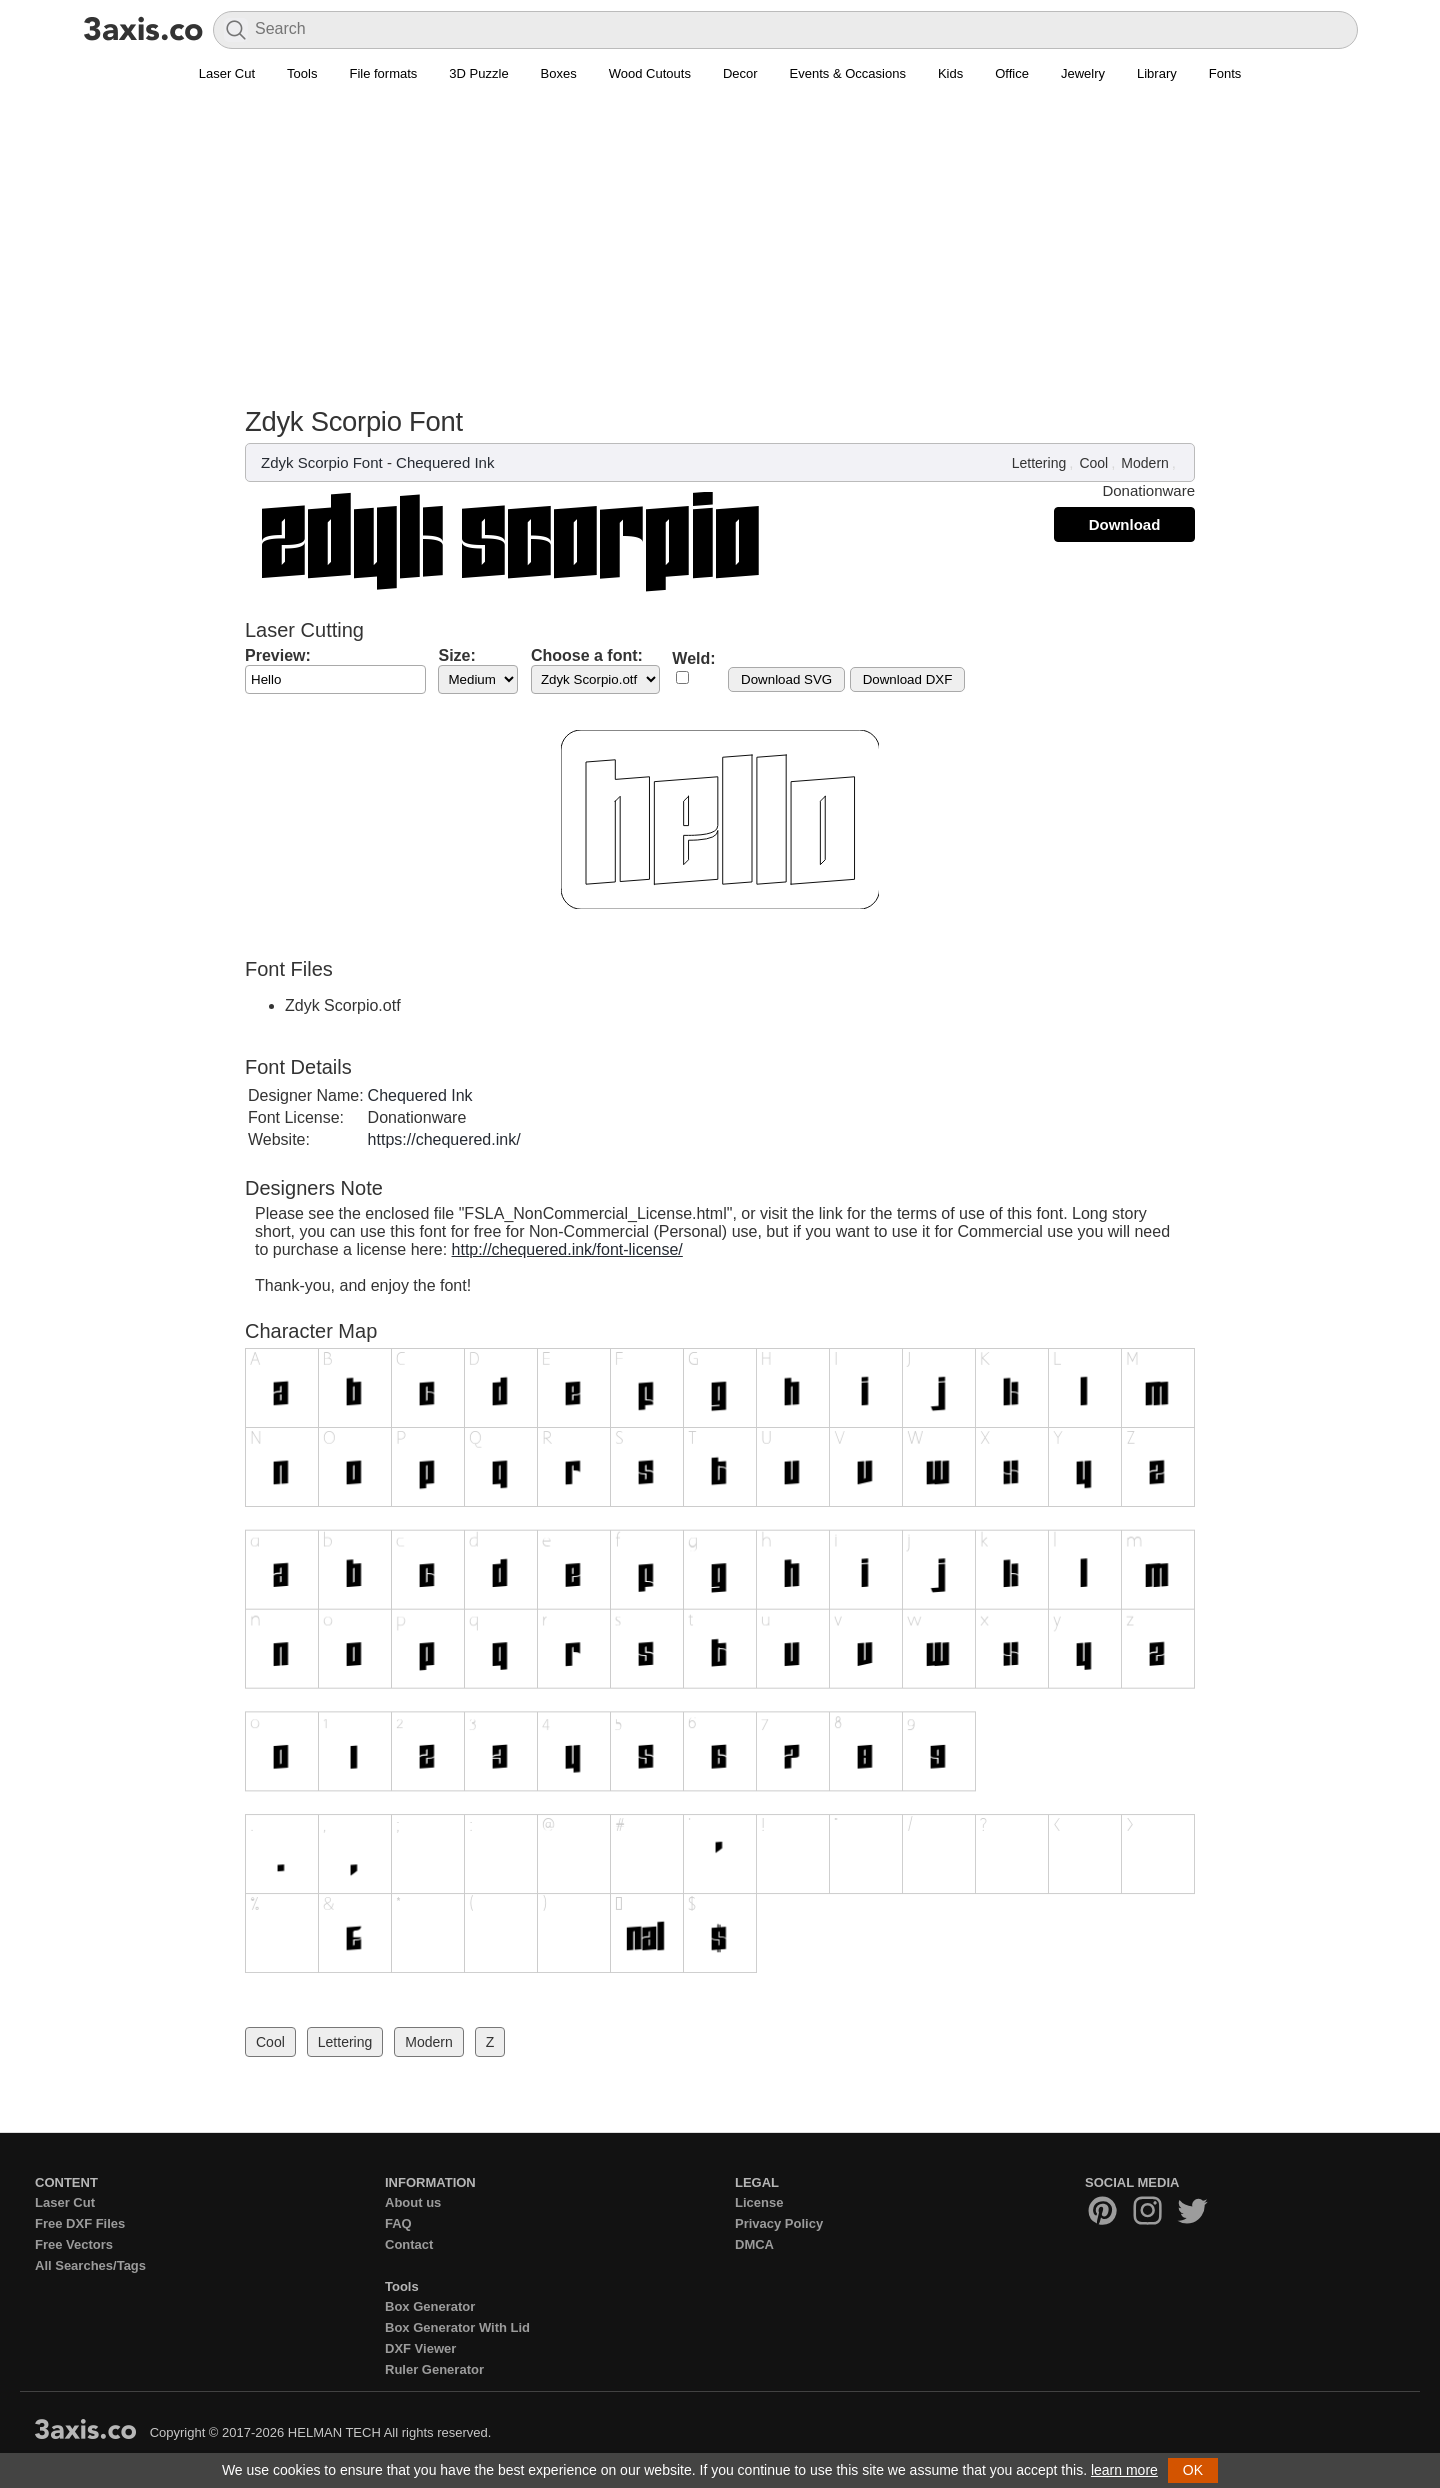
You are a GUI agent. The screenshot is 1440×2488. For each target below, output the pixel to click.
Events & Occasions (848, 73)
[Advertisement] (720, 256)
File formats (383, 73)
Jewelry (1083, 73)
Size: (456, 655)
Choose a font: (587, 655)
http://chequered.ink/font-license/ (567, 1249)
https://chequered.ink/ (444, 1139)
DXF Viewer (420, 2348)
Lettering (1039, 463)
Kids (950, 73)
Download (1125, 524)
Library (1157, 73)
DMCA (754, 2244)
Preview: (278, 655)
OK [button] (1193, 2470)
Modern (1144, 463)
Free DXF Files (80, 2223)
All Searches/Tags (90, 2265)
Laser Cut (227, 73)
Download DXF (908, 679)
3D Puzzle (478, 73)
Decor (740, 73)
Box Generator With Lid (457, 2327)
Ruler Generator (434, 2369)
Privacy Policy (779, 2223)
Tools (302, 73)
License (759, 2202)
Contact (409, 2244)
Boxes (559, 73)
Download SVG (786, 679)
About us (413, 2202)
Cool (1093, 463)
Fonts (1225, 73)
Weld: (693, 658)
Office (1012, 73)
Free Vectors (74, 2244)
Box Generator (430, 2306)
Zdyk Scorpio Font (322, 462)
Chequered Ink (445, 462)
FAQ (398, 2223)
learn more (1124, 2470)
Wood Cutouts (650, 73)
